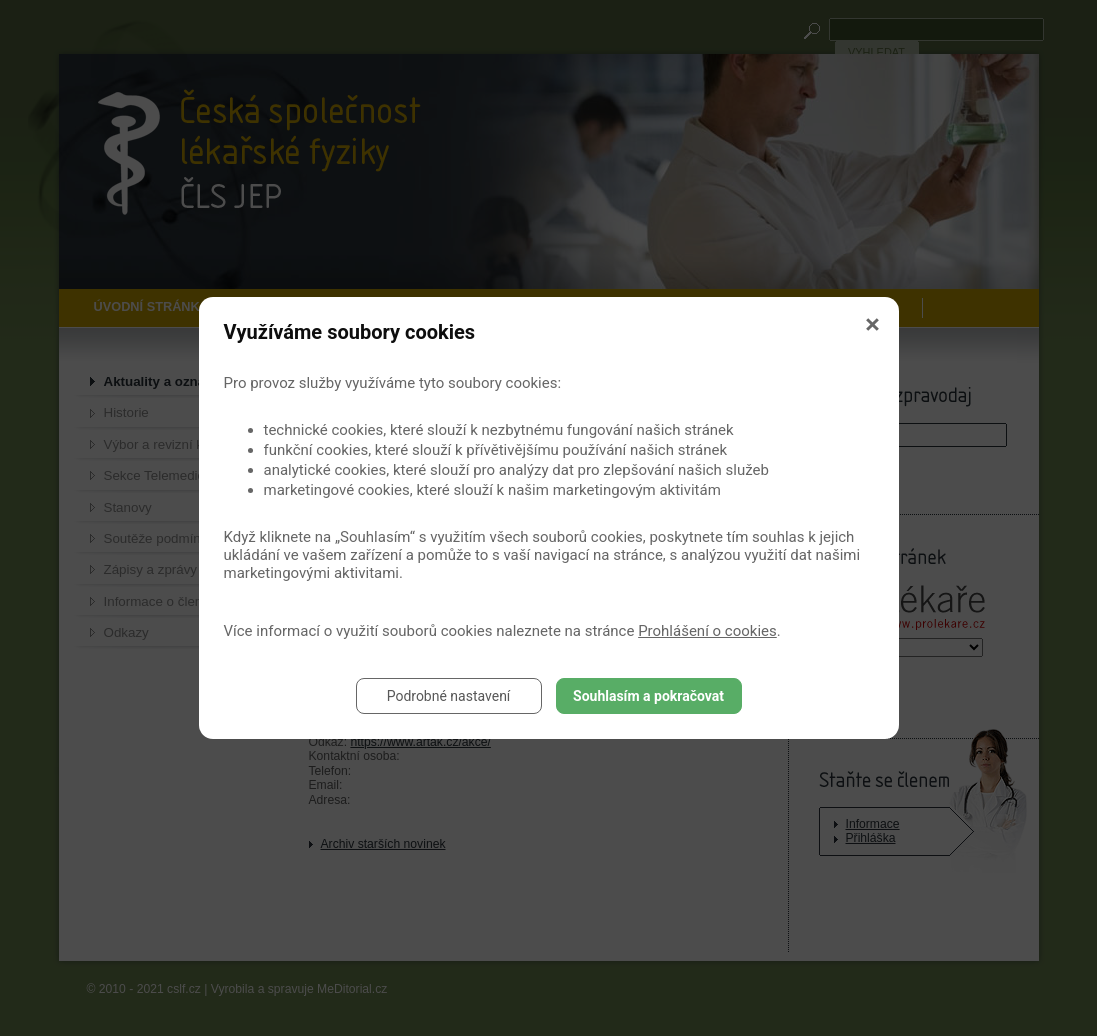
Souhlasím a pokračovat (648, 696)
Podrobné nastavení (449, 696)
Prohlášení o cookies (707, 631)
